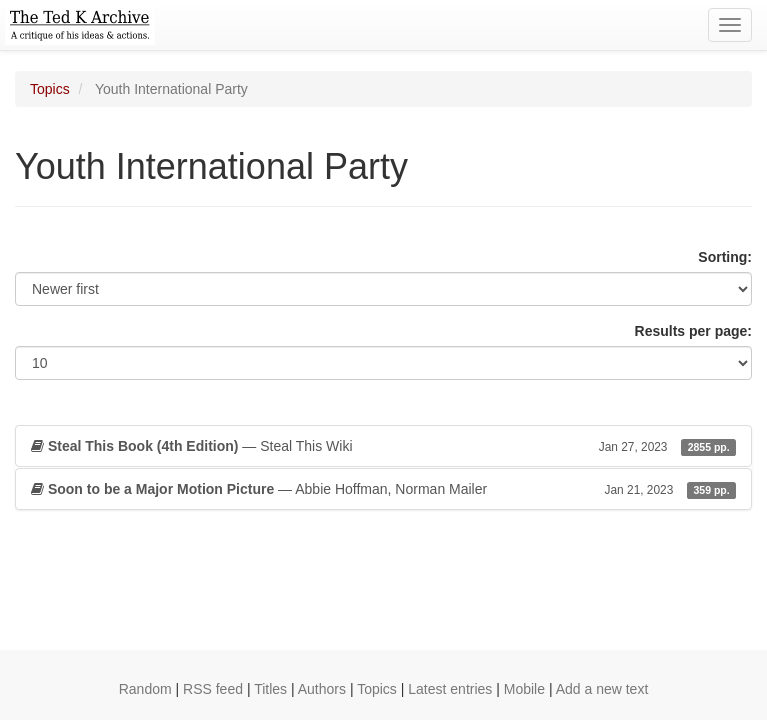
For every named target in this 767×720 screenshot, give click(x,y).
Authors (322, 689)
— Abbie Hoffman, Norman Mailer (383, 489)
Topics (50, 89)
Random (145, 689)
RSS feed (213, 689)
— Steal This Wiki (383, 446)
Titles (270, 689)
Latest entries (450, 689)
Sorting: (725, 257)
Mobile (524, 689)
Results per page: (693, 331)
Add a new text (602, 689)
